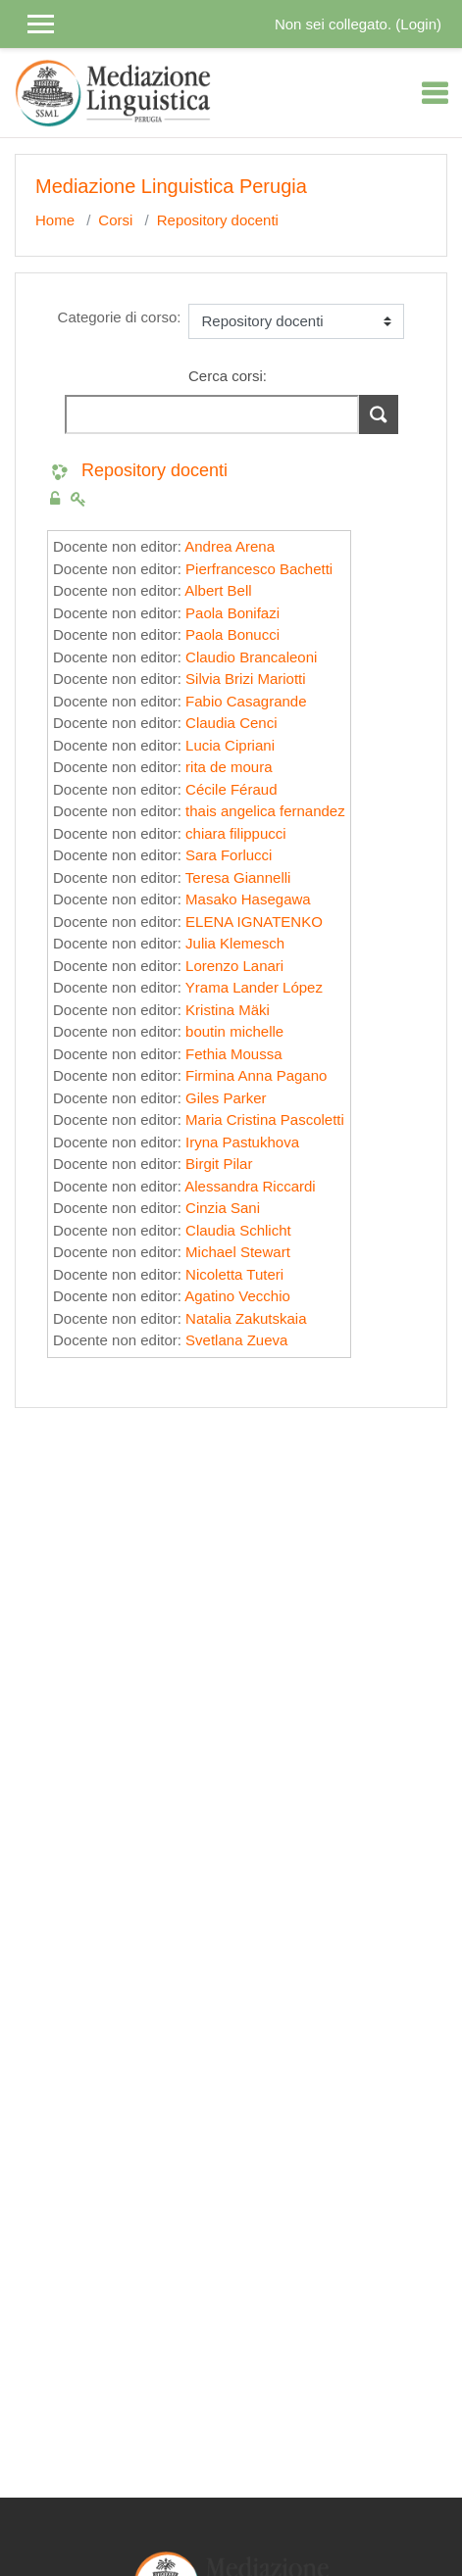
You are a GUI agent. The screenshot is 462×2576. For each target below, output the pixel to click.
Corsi (115, 220)
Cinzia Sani (222, 1207)
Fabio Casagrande (245, 701)
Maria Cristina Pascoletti (264, 1119)
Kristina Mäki (227, 1009)
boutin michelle (234, 1031)
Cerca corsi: (227, 375)
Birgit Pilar (218, 1163)
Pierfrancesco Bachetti (259, 568)
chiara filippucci (235, 833)
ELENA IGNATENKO (254, 921)
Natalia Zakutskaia (245, 1318)
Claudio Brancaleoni (251, 657)
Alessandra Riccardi (249, 1186)
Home (55, 220)
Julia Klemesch (234, 943)
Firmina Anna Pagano (256, 1075)
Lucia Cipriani (230, 745)
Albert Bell (217, 590)
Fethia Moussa (233, 1053)
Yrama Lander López (254, 987)
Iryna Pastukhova (242, 1142)
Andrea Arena (229, 546)
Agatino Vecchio (237, 1296)
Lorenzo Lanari (234, 965)
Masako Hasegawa (248, 899)
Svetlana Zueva (236, 1340)
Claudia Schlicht (238, 1230)
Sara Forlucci (228, 855)
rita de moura (228, 766)
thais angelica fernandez (265, 810)
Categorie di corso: (119, 317)
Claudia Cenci (231, 722)
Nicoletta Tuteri (234, 1274)
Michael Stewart (237, 1251)
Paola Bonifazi (232, 613)
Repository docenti (218, 220)
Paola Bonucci (232, 634)
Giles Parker (226, 1098)
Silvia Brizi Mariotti (245, 678)
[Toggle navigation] (434, 93)
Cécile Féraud (231, 789)
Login (418, 24)
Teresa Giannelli (238, 877)
